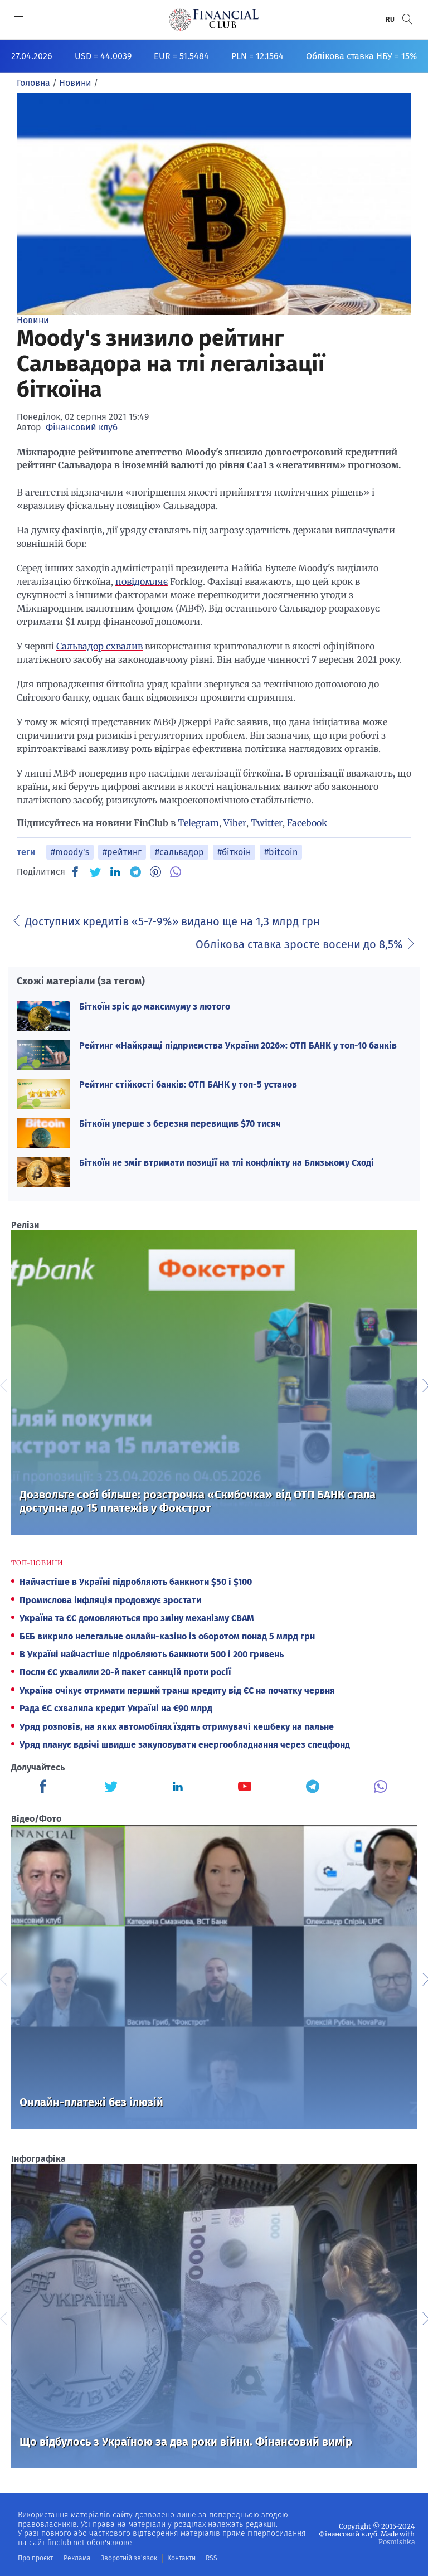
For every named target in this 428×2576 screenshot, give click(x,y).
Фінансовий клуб (82, 427)
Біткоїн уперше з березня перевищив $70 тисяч (180, 1123)
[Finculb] (45, 1788)
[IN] (115, 872)
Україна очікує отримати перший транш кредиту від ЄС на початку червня (177, 1690)
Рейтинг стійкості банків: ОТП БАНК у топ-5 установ (188, 1084)
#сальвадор (179, 852)
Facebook (307, 822)
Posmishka (396, 2542)
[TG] (135, 871)
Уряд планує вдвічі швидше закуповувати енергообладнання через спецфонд (185, 1744)
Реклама (77, 2558)
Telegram (198, 822)
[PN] (155, 871)
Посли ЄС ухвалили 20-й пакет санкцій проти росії (125, 1672)
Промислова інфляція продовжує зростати (110, 1600)
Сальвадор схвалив (99, 646)
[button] (407, 19)
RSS (211, 2558)
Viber (234, 822)
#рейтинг (122, 852)
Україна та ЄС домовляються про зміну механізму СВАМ (137, 1618)
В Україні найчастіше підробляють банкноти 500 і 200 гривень (152, 1654)
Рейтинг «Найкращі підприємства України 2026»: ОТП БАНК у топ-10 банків (238, 1045)
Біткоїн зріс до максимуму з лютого (154, 1006)
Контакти (181, 2558)
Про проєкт (35, 2558)
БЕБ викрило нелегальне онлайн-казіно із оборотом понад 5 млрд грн (167, 1636)
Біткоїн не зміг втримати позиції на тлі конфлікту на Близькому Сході (226, 1162)
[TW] (95, 871)
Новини (33, 320)
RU (391, 19)
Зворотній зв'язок (129, 2558)
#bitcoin (281, 852)
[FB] (75, 871)
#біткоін (234, 852)
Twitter (267, 822)
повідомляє (141, 581)
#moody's (70, 852)
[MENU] (18, 19)
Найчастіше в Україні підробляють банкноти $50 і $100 (136, 1581)
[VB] (175, 871)
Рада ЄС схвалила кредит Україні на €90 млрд (116, 1708)
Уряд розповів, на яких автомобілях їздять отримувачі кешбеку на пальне (177, 1726)
